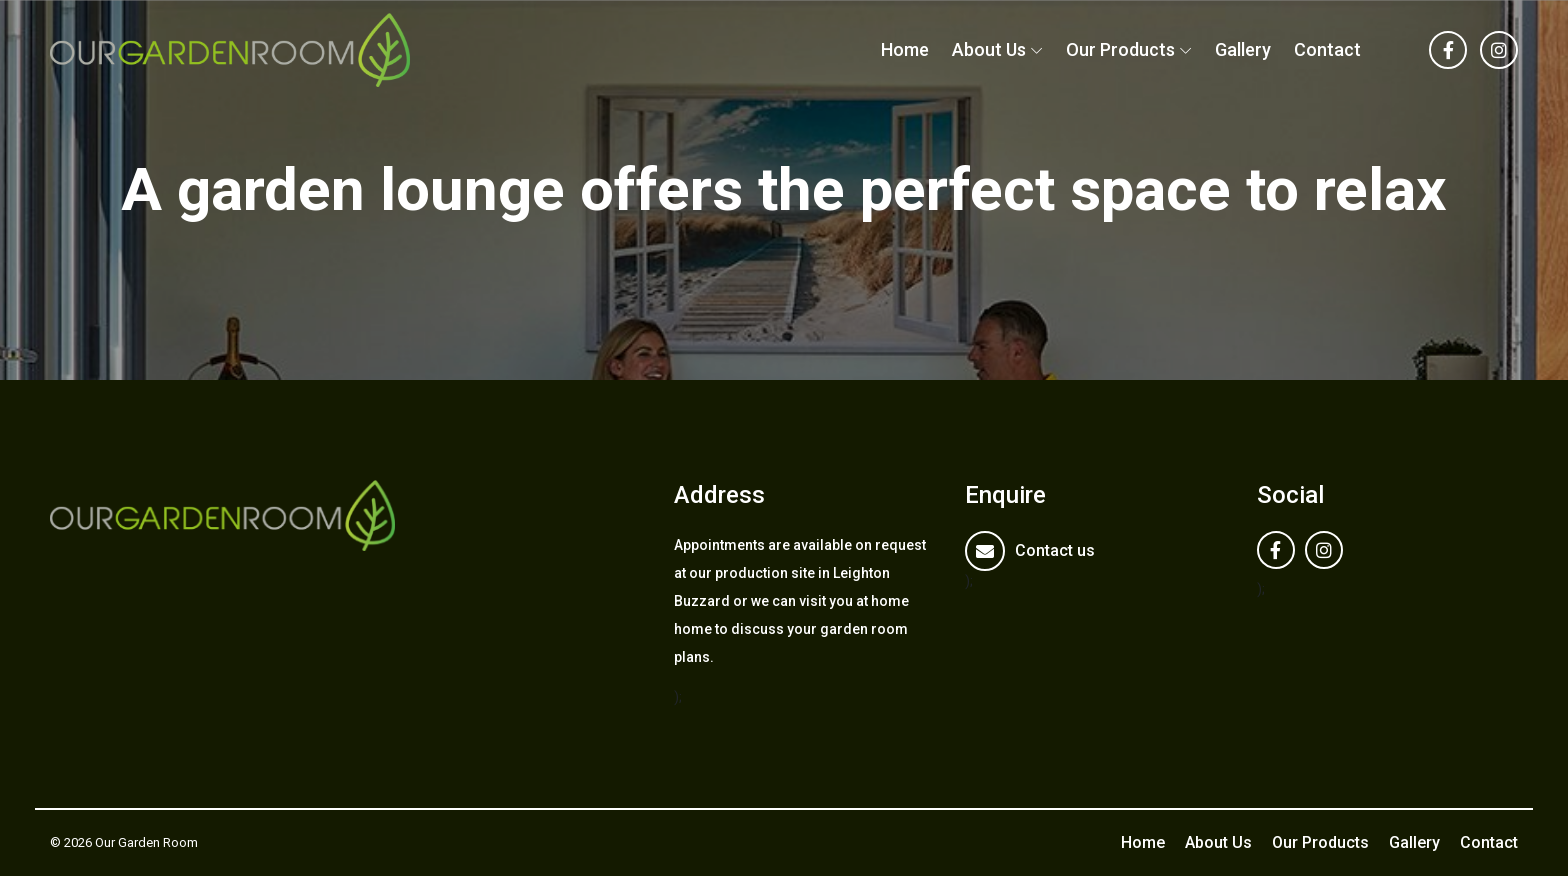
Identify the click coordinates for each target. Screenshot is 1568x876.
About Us (989, 49)
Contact (1327, 49)
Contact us (1055, 550)
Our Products (1120, 49)
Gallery (1243, 49)
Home (905, 49)
